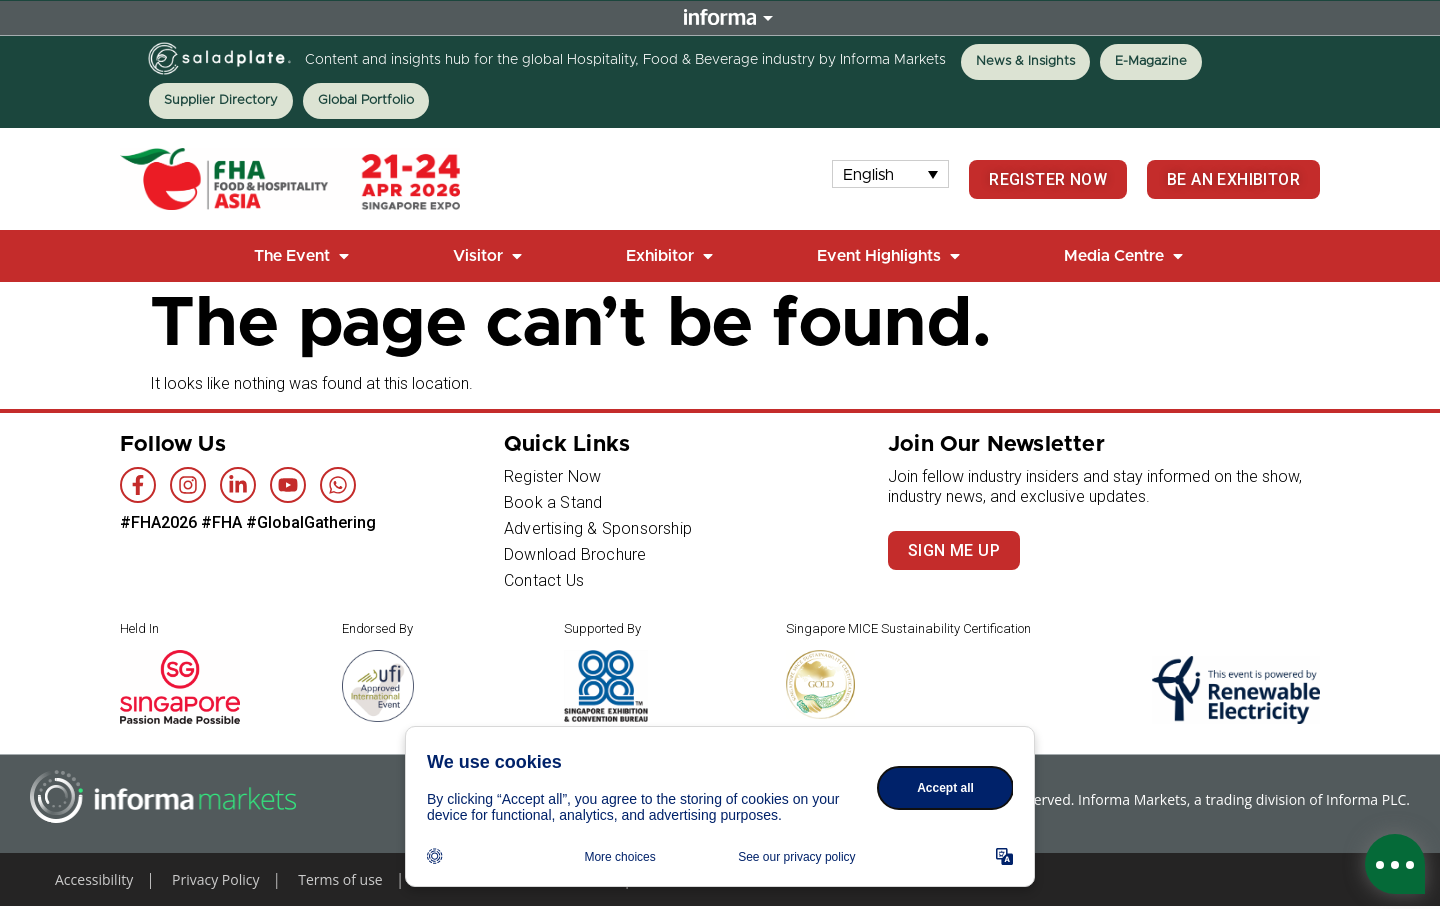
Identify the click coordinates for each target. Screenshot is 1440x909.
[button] (303, 256)
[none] (891, 174)
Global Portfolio (366, 100)
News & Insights (1025, 61)
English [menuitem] (868, 174)
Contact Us (544, 580)
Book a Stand (553, 502)
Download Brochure (575, 554)
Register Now (552, 476)
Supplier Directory (221, 100)
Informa (720, 18)
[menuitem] (891, 174)
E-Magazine (1151, 61)
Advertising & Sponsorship (598, 528)
